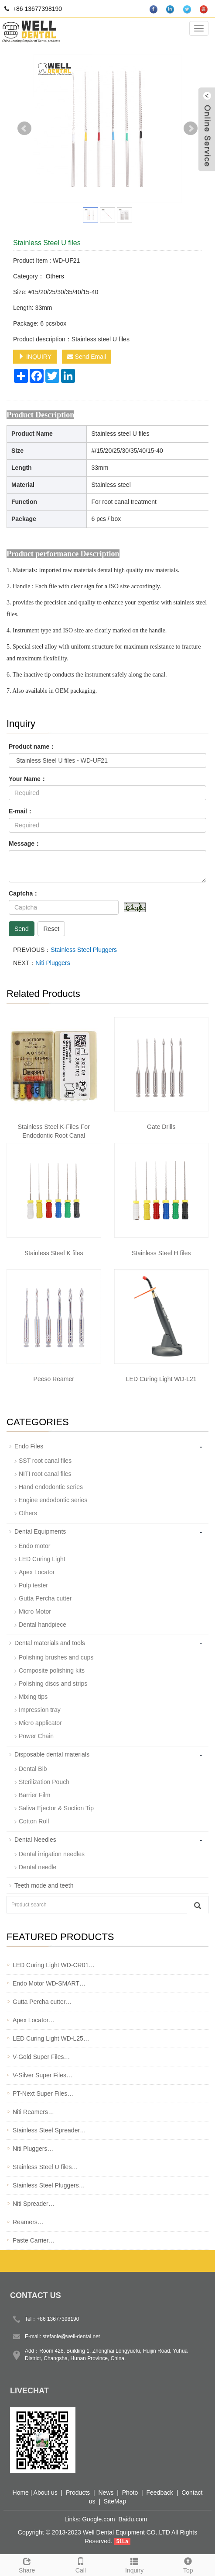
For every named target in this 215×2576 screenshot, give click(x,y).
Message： (25, 843)
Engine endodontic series (53, 1499)
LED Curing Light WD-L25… (51, 2038)
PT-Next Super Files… (43, 2093)
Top (188, 2564)
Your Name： (28, 778)
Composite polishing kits (52, 1670)
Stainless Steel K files (53, 1253)
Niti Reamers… (33, 2111)
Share (27, 2564)
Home (21, 2492)
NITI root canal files (45, 1473)
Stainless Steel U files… (45, 2166)
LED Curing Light (42, 1558)
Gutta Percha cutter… (42, 2001)
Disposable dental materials (51, 1754)
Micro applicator (40, 1722)
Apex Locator (37, 1572)
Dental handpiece (42, 1624)
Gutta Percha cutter (45, 1598)
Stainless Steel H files (161, 1253)
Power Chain (36, 1735)
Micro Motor (35, 1611)
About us (46, 2492)
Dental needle (37, 1867)
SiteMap (115, 2501)
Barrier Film (34, 1794)
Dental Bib (33, 1768)
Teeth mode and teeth (43, 1885)
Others (54, 276)
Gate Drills (161, 1126)
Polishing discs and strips (53, 1683)
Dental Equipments (40, 1531)
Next (191, 128)
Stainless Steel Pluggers (84, 949)
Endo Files (28, 1446)
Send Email (86, 356)
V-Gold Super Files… (41, 2056)
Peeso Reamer (54, 1378)
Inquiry (134, 2564)
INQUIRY (34, 356)
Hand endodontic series (51, 1486)
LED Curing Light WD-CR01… (54, 1965)
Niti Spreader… (34, 2203)
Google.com (98, 2519)
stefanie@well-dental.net (71, 2336)
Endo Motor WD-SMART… (49, 1983)
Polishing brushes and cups (56, 1657)
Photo (130, 2492)
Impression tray (40, 1709)
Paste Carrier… (34, 2240)
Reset (51, 928)
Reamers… (28, 2221)
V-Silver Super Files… (42, 2075)
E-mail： (21, 811)
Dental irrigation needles (52, 1853)
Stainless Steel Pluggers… (49, 2185)
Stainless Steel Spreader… (49, 2130)
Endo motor (34, 1545)
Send (21, 928)
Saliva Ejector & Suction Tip (56, 1808)
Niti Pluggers (52, 962)
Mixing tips (33, 1696)
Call (80, 2564)
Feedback (160, 2492)
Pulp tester (33, 1585)
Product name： (32, 746)
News (105, 2492)
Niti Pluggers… (33, 2148)
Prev (24, 128)
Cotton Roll (34, 1821)
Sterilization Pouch (44, 1781)
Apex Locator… (34, 2020)
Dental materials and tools (49, 1642)
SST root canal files (45, 1460)
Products (78, 2492)
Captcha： (24, 893)
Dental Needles (35, 1839)
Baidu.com (132, 2519)
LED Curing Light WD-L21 (161, 1378)
